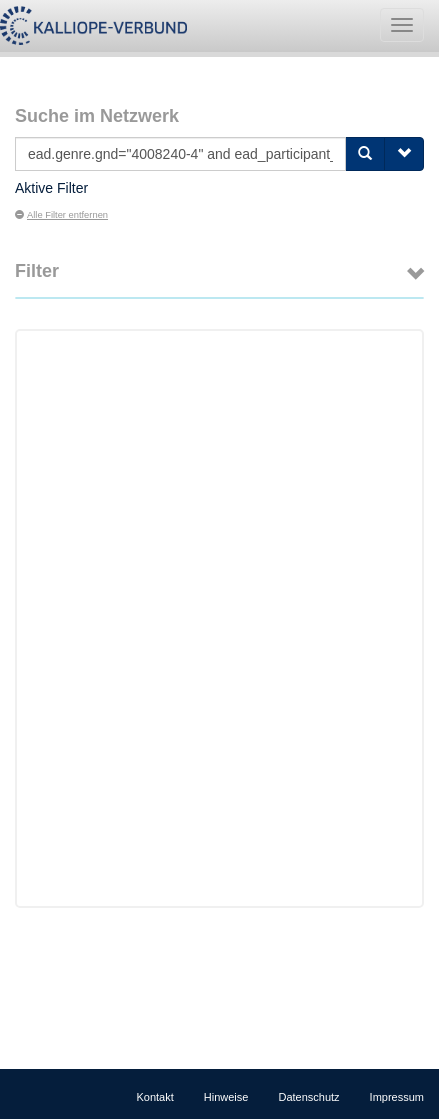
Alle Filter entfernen (61, 215)
